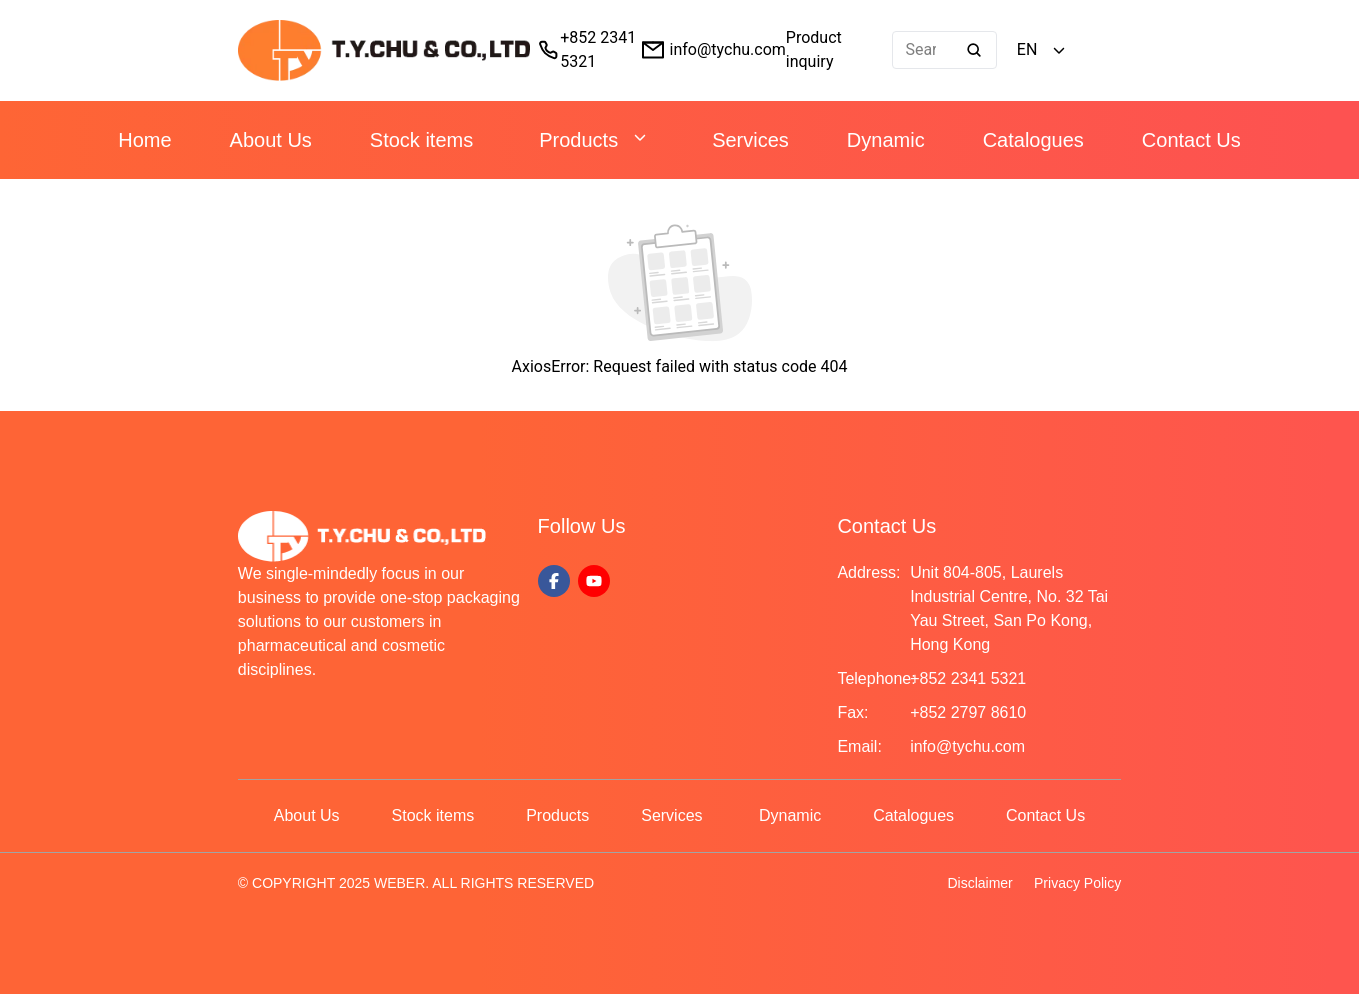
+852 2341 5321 (968, 678)
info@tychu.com (728, 49)
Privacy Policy (1077, 883)
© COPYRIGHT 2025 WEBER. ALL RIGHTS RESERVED (416, 883)
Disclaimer (979, 883)
